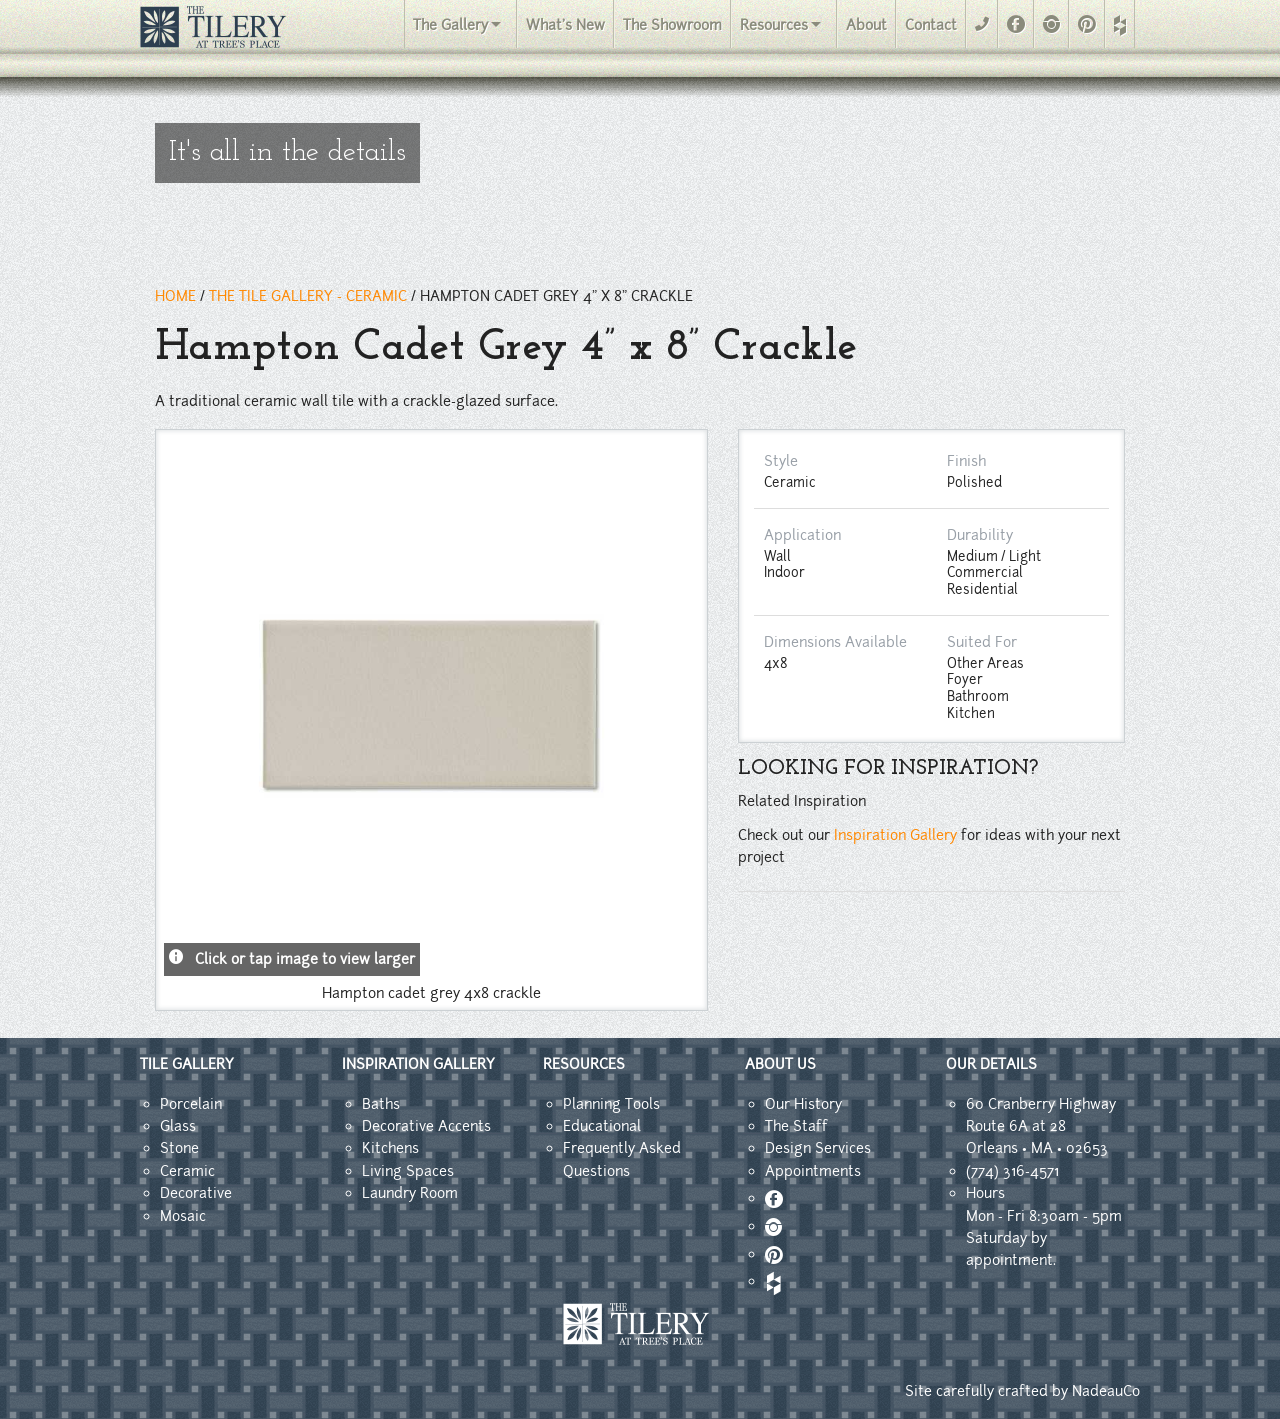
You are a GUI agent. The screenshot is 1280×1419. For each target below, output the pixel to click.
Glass (178, 1126)
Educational (602, 1126)
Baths (381, 1104)
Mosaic (183, 1216)
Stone (179, 1148)
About (866, 25)
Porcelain (191, 1104)
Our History (803, 1104)
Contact (931, 25)
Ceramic (187, 1171)
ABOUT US (780, 1064)
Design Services (818, 1148)
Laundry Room (410, 1193)
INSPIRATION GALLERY (418, 1064)
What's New (565, 25)
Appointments (813, 1171)
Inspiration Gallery (895, 835)
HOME (175, 296)
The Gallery (450, 25)
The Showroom (672, 25)
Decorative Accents (426, 1126)
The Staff (796, 1126)
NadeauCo (1106, 1391)
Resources (774, 25)
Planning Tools (611, 1104)
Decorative (196, 1193)
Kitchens (390, 1148)
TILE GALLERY (187, 1064)
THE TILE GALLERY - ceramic (308, 296)
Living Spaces (408, 1171)
